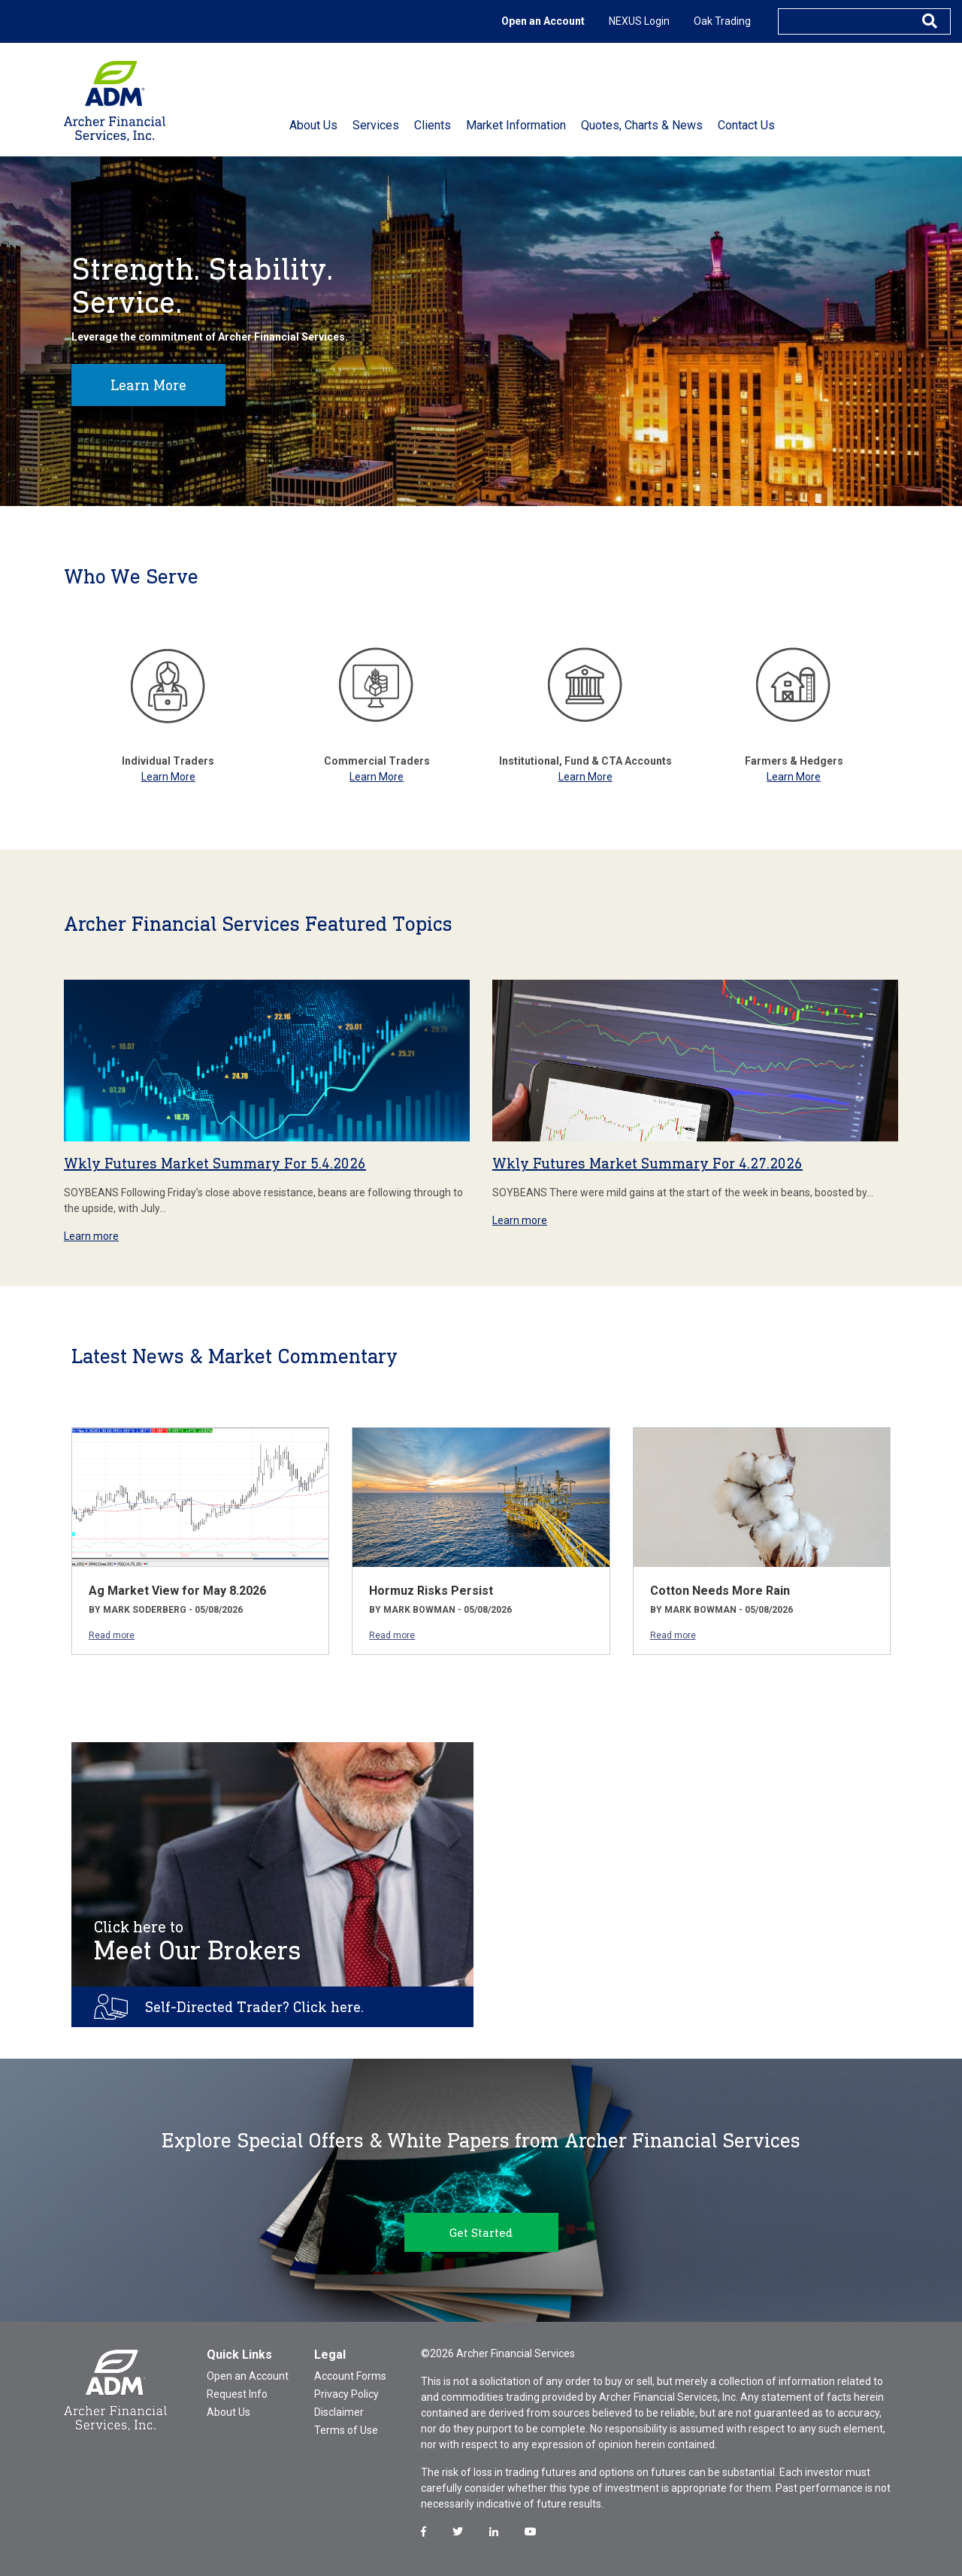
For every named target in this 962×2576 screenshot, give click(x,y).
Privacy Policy (346, 2394)
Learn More (148, 385)
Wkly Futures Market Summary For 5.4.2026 (215, 1163)
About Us (228, 2412)
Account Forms (350, 2376)
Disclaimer (339, 2412)
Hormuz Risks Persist (431, 1590)
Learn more (91, 1236)
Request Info (237, 2394)
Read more (112, 1635)
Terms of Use (346, 2430)
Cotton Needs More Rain (720, 1590)
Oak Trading (722, 21)
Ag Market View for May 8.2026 (177, 1590)
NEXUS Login (639, 21)
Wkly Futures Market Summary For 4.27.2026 (647, 1163)
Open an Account (543, 21)
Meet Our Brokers (197, 1941)
